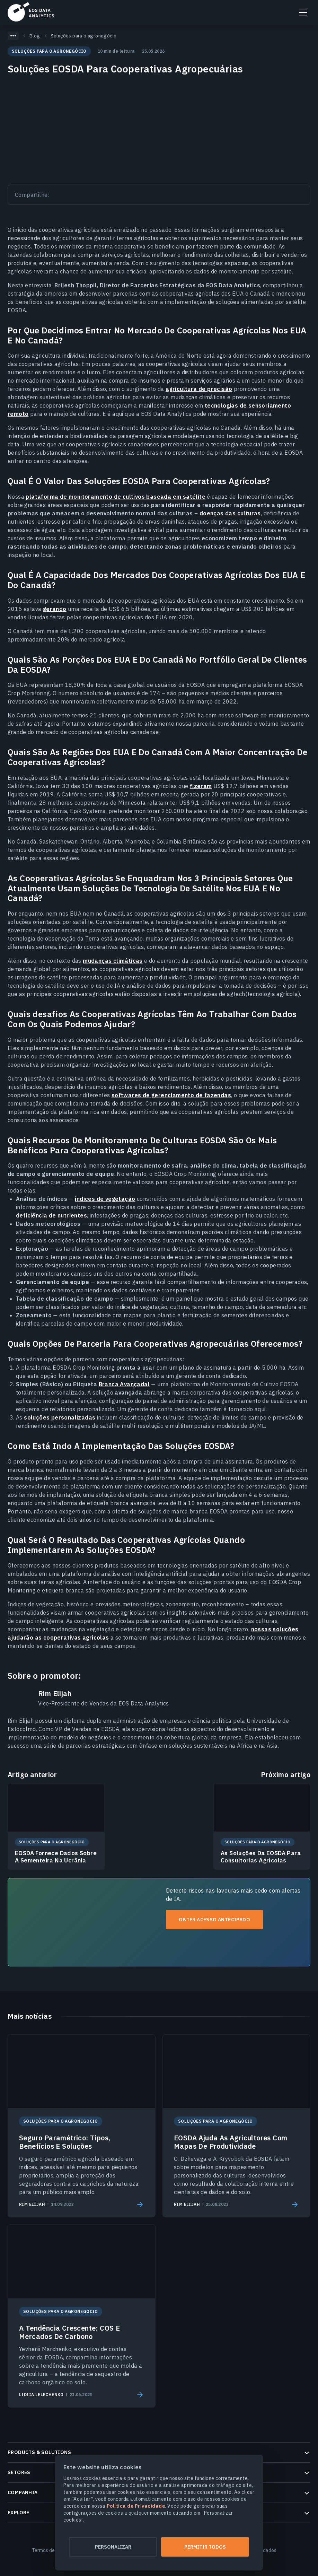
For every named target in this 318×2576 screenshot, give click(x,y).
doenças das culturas (230, 513)
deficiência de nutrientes (51, 1215)
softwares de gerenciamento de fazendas (171, 1095)
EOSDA (31, 11)
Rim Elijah (54, 1693)
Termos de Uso (48, 2550)
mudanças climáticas (113, 960)
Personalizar (113, 2547)
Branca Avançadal (124, 1384)
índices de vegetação (105, 1198)
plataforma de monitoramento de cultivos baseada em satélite (115, 496)
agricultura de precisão (199, 388)
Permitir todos (205, 2547)
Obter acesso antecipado (214, 1919)
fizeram (201, 786)
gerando (55, 608)
